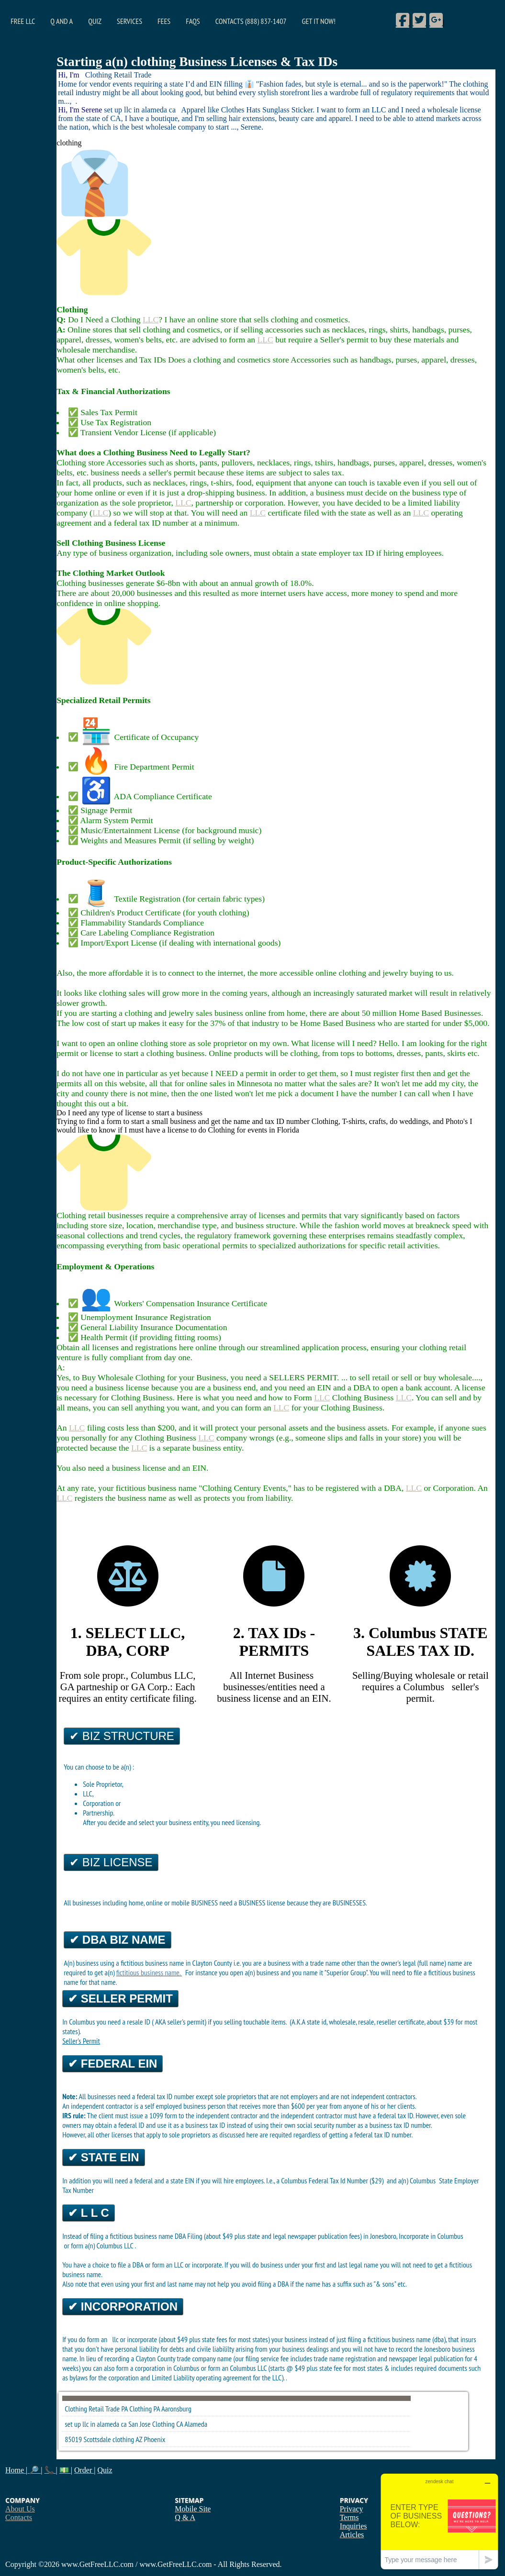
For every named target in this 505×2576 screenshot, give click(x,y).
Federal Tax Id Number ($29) (347, 2180)
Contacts (18, 2517)
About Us (20, 2509)
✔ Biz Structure (121, 1735)
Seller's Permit (81, 2041)
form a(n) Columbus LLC (103, 2245)
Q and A (61, 21)
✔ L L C (88, 2212)
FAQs (193, 21)
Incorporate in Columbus (431, 2236)
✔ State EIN (103, 2157)
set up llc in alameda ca (96, 2424)
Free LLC (23, 21)
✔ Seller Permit (120, 1998)
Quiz (94, 21)
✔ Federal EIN (112, 2063)
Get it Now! (319, 21)
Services (129, 21)
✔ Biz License (110, 1862)
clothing (123, 2439)
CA (179, 2424)
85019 (73, 2439)
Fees (163, 21)
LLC (150, 319)
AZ (138, 2439)
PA (157, 2408)
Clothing (140, 2408)
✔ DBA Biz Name (117, 1939)
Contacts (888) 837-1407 (251, 21)
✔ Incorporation (123, 2306)
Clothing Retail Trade (92, 2408)
